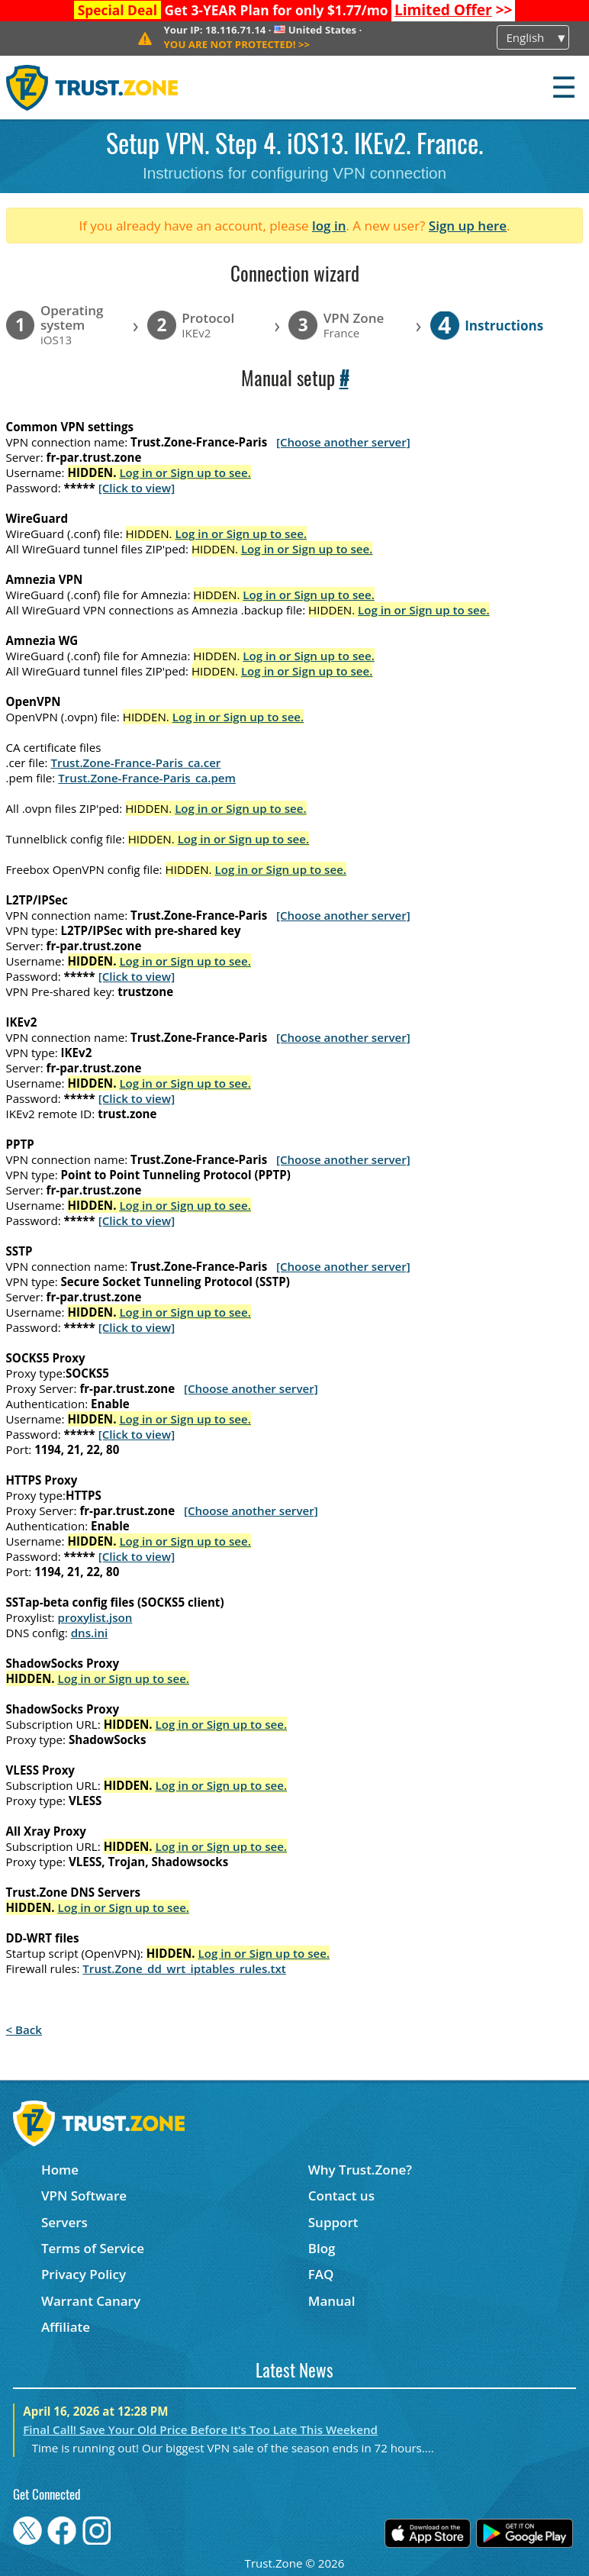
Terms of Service (92, 2248)
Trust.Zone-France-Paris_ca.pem (147, 777)
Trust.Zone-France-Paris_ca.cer (135, 762)
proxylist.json (95, 1617)
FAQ (321, 2274)
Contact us (341, 2195)
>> (453, 10)
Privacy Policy (83, 2274)
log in (329, 225)
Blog (322, 2248)
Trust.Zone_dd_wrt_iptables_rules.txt (184, 1968)
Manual (332, 2301)
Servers (64, 2222)
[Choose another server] (343, 442)
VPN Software (84, 2195)
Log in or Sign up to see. (185, 472)
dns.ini (89, 1632)
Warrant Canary (90, 2301)
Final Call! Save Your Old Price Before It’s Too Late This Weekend (200, 2429)
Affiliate (65, 2327)
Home (60, 2169)
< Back (24, 2029)
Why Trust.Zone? (360, 2169)
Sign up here (468, 225)
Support (333, 2222)
